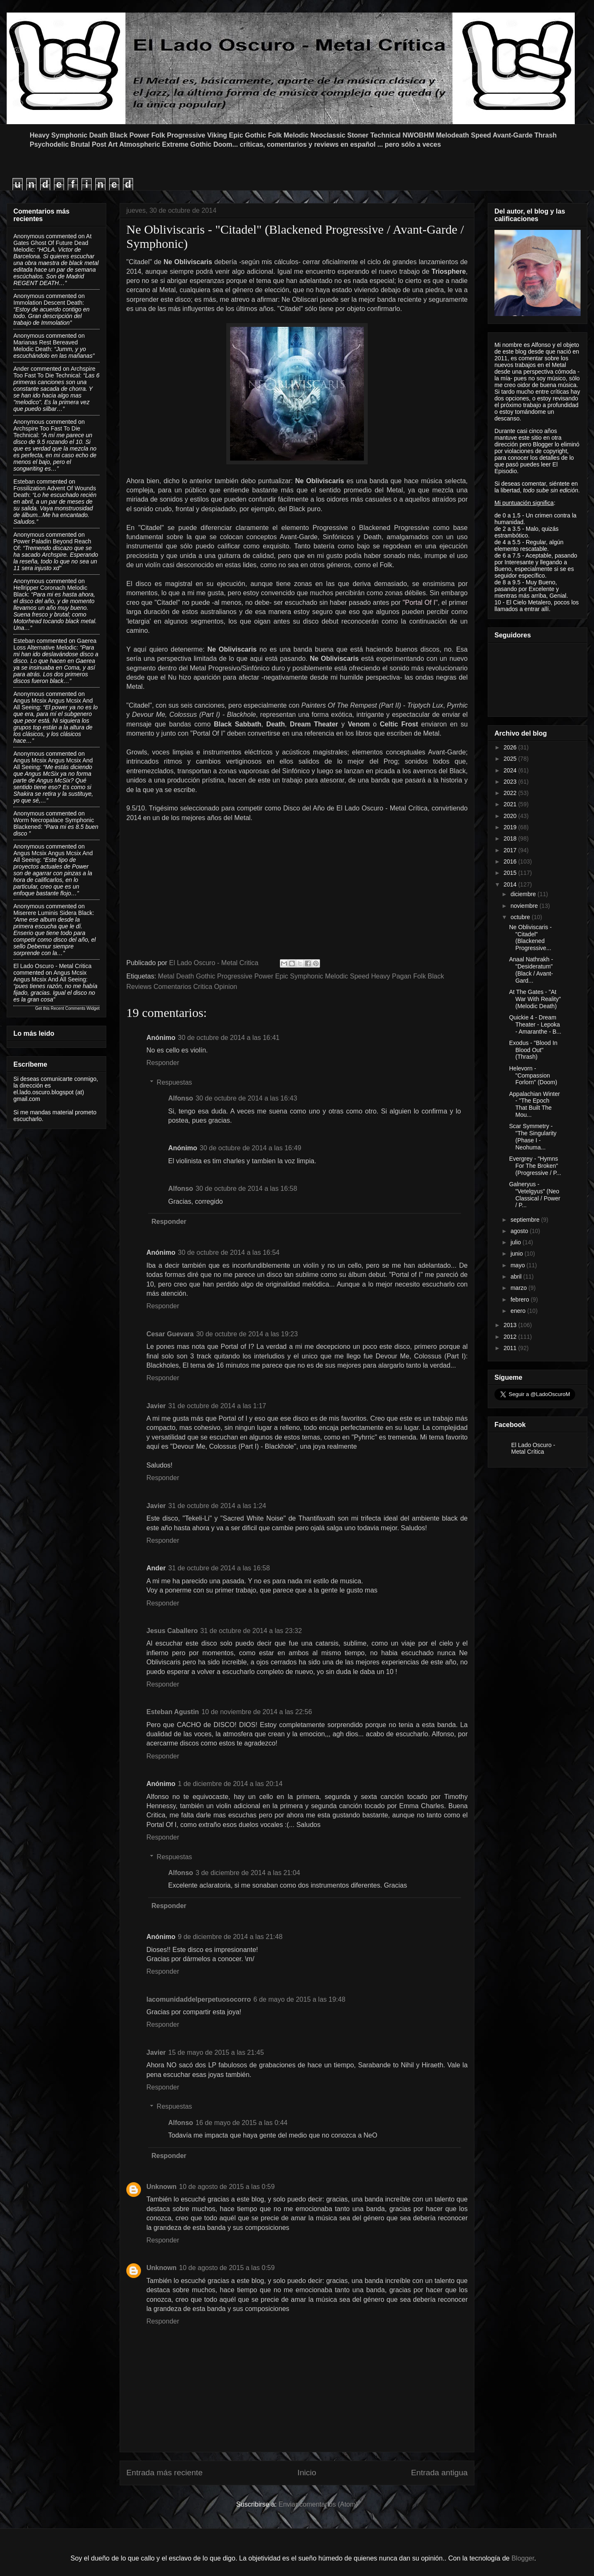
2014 (511, 884)
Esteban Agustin (172, 1711)
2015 (511, 872)
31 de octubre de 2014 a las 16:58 (219, 1568)
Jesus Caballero (172, 1630)
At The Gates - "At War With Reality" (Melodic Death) (535, 999)
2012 (511, 1336)
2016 (511, 861)
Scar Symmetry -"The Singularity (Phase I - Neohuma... (532, 1136)
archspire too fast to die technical (54, 372)
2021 (511, 804)
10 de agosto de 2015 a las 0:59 (227, 2186)
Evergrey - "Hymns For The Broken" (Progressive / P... (535, 1165)
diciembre (524, 894)
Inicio (306, 2472)
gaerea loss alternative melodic (54, 644)
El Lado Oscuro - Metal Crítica (533, 1448)
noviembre (524, 905)
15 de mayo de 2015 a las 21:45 (216, 2052)
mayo (518, 1265)
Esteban (24, 481)
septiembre (525, 1219)
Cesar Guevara (170, 1334)
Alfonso (180, 1098)
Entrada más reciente (164, 2472)
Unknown (161, 2186)
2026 (511, 747)
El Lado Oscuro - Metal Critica (52, 966)
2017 (511, 850)
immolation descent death (47, 302)
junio (517, 1253)
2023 (511, 781)
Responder (162, 1062)
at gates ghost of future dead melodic (52, 243)
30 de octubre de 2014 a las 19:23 (247, 1334)
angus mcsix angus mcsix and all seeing (50, 976)
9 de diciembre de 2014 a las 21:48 (230, 1936)
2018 (511, 838)
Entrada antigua (439, 2472)
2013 (511, 1325)
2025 (511, 758)
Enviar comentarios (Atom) (318, 2504)
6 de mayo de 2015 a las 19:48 (299, 1999)
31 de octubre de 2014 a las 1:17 (217, 1405)
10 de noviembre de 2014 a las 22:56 (257, 1711)
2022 (511, 793)
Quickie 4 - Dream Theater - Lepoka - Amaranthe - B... (535, 1024)
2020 (511, 816)
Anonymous (28, 236)
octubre (521, 917)
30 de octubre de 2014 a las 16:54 (228, 1252)
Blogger (523, 2558)
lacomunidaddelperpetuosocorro (198, 1999)
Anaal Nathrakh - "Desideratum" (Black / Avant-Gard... (531, 970)
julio (516, 1242)
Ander (21, 368)
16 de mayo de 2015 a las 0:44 (242, 2122)
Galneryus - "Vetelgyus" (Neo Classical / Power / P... (534, 1194)
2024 (511, 770)
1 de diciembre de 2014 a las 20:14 (230, 1783)
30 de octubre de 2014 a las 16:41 (228, 1037)
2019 (511, 827)
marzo (519, 1287)
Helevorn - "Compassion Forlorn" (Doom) (533, 1075)
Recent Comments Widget (75, 1008)
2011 (511, 1348)
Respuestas (174, 1082)
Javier (156, 1405)
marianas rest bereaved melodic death (45, 345)
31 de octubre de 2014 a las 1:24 (217, 1505)
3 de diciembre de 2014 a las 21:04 (248, 1872)
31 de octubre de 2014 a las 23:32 (251, 1630)
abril (516, 1276)
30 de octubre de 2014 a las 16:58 (246, 1188)
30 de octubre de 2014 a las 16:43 (246, 1098)
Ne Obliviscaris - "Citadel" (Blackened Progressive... (530, 937)
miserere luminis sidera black (52, 913)
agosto (520, 1231)
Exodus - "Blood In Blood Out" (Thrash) (533, 1050)
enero (518, 1310)
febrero (520, 1299)
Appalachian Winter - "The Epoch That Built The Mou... (534, 1104)
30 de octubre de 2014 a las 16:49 (250, 1148)
